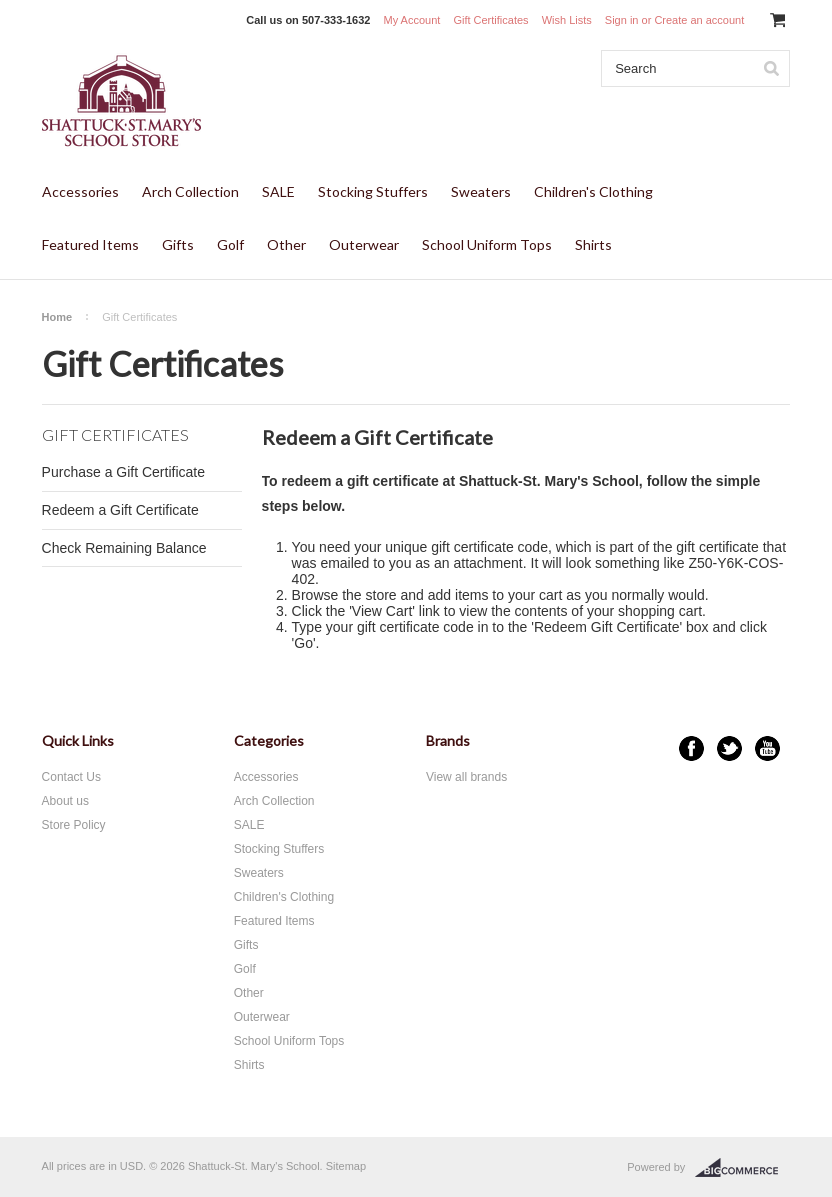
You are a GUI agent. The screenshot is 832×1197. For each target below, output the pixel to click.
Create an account (699, 20)
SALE (278, 191)
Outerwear (364, 244)
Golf (230, 244)
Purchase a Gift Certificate (123, 472)
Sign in (622, 20)
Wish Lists (567, 20)
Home (57, 317)
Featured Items (90, 244)
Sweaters (481, 191)
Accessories (80, 191)
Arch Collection (190, 191)
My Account (411, 20)
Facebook (691, 748)
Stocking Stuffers (373, 191)
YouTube (767, 748)
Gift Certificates (490, 20)
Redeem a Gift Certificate (120, 510)
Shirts (593, 244)
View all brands (466, 777)
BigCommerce (742, 1168)
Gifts (178, 244)
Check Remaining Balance (124, 548)
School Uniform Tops (487, 244)
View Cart (382, 611)
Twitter (729, 748)
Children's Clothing (593, 191)
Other (286, 244)
